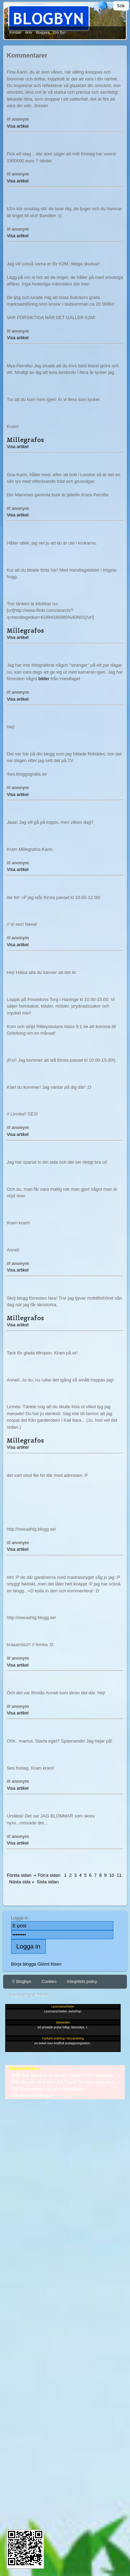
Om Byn (59, 32)
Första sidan (19, 1875)
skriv (28, 32)
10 (111, 1875)
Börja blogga (23, 1964)
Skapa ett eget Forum (28, 1995)
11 (118, 1875)
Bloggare (43, 32)
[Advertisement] (65, 2311)
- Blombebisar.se (23, 2068)
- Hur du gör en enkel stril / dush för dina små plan (59, 2082)
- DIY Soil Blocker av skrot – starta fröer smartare (59, 2075)
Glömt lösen (49, 1964)
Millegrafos (25, 440)
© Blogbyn (21, 1981)
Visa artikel (17, 126)
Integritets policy (82, 1981)
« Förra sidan (47, 1875)
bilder (44, 678)
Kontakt (15, 32)
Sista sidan (48, 1881)
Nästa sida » (21, 1881)
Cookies (49, 1981)
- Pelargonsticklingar (28, 2095)
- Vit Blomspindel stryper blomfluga (44, 2088)
